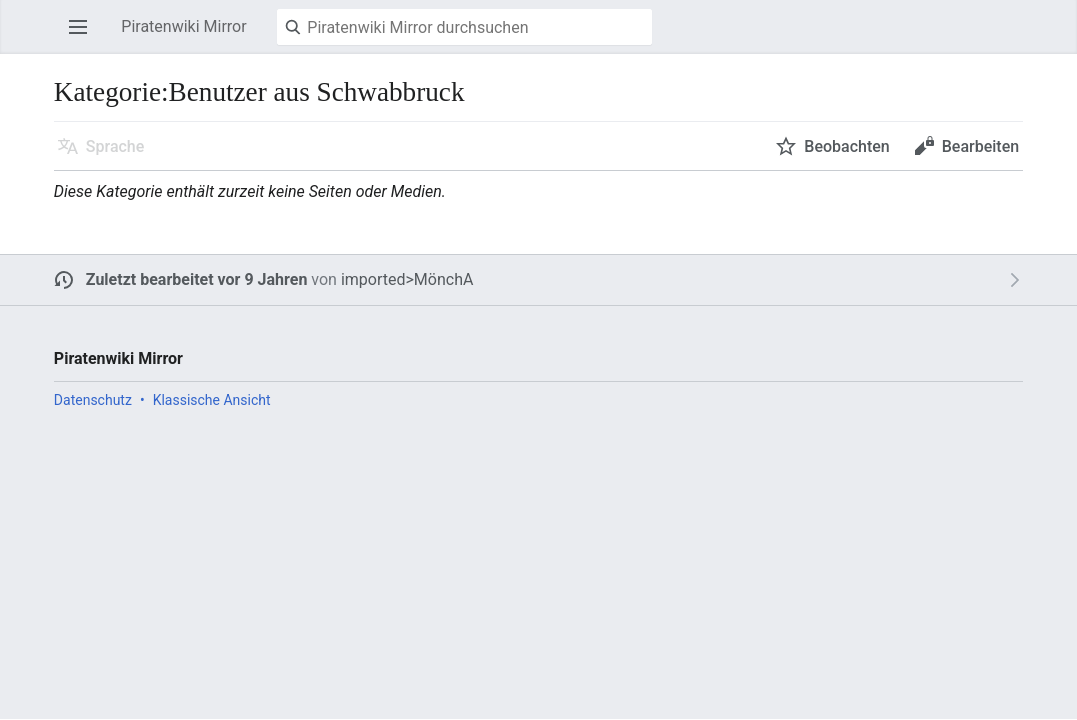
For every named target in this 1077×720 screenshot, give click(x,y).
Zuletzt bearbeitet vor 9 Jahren (197, 279)
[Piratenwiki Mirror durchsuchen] (464, 27)
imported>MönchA (407, 279)
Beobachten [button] (846, 146)
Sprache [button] (115, 146)
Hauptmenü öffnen (84, 36)
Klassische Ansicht (212, 400)
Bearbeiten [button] (980, 146)
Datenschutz (93, 400)
